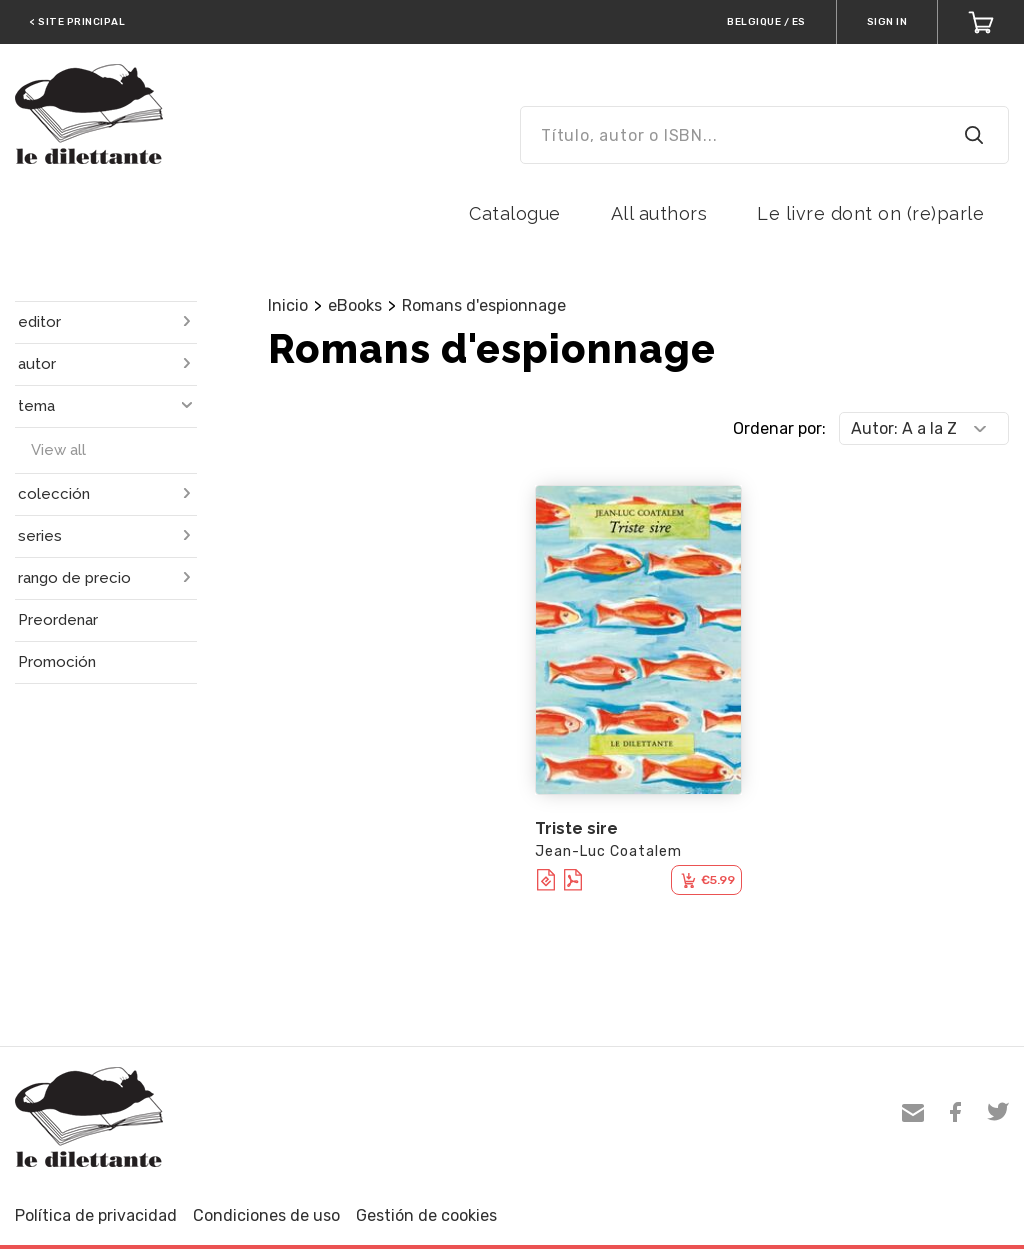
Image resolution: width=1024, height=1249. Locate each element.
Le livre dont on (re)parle (870, 213)
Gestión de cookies (426, 1215)
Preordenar (58, 620)
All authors (659, 213)
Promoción (57, 662)
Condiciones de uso (266, 1215)
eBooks (355, 305)
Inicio (288, 305)
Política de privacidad (96, 1215)
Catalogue (515, 213)
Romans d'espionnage (484, 305)
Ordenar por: (779, 428)
